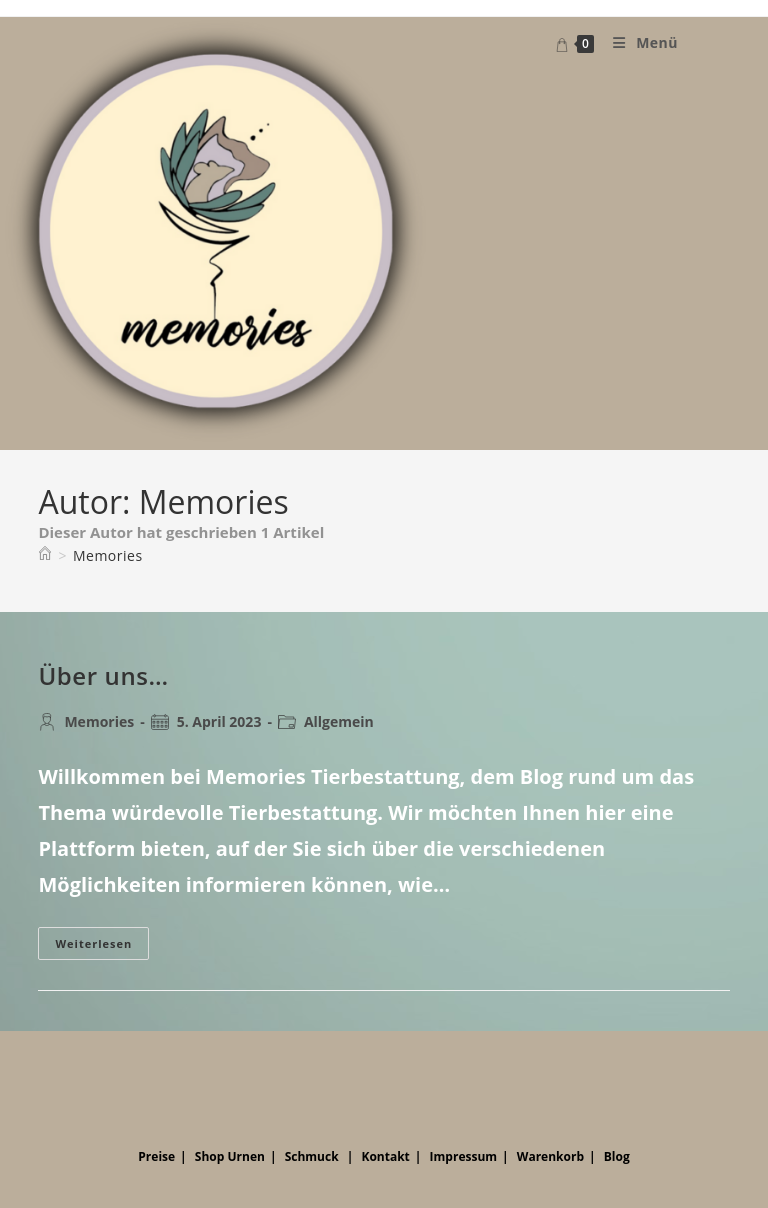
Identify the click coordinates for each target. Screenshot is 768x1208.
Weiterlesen (102, 947)
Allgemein (339, 721)
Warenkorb (550, 1156)
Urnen (246, 1156)
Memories (108, 555)
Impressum (464, 1156)
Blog (617, 1156)
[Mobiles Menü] (638, 42)
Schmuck (312, 1156)
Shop (210, 1156)
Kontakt (385, 1156)
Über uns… (103, 675)
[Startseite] (45, 555)
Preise (156, 1156)
